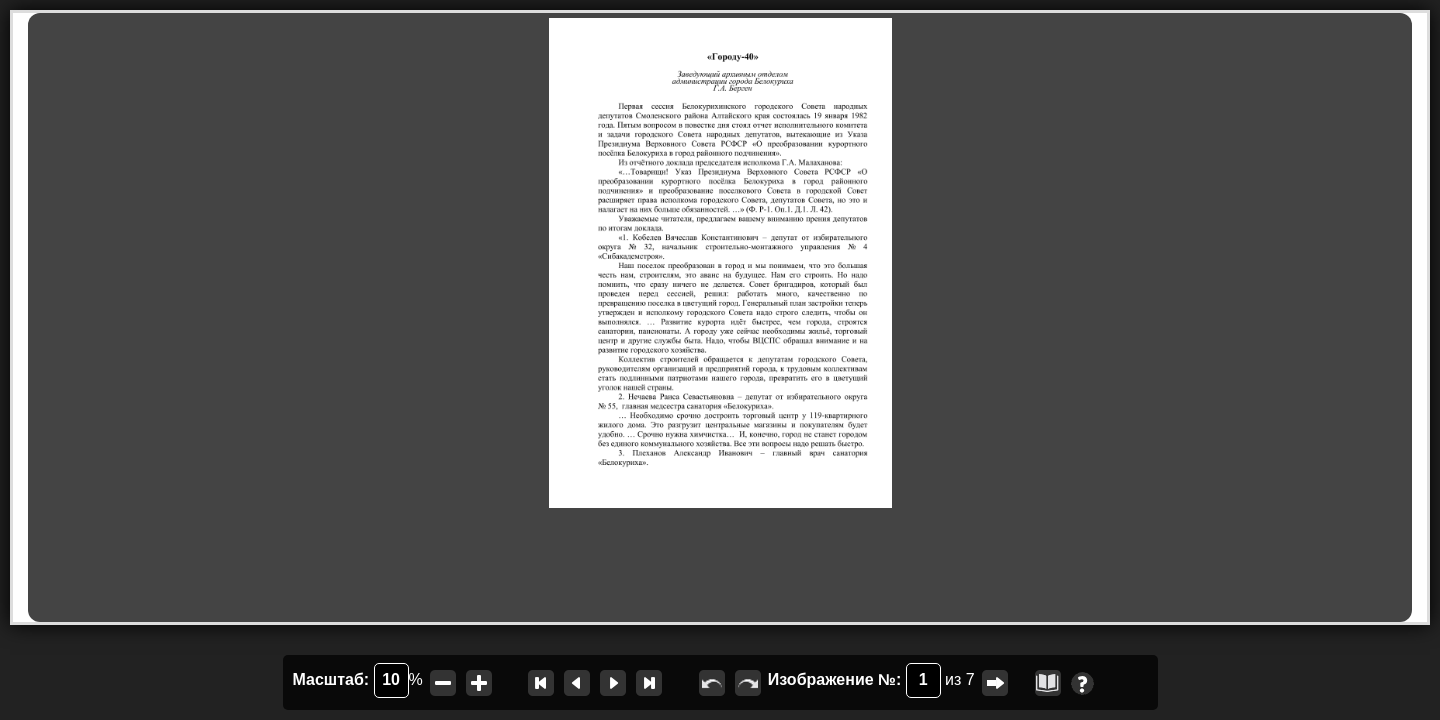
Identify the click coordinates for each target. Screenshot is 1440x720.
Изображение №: (854, 680)
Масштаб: (351, 680)
